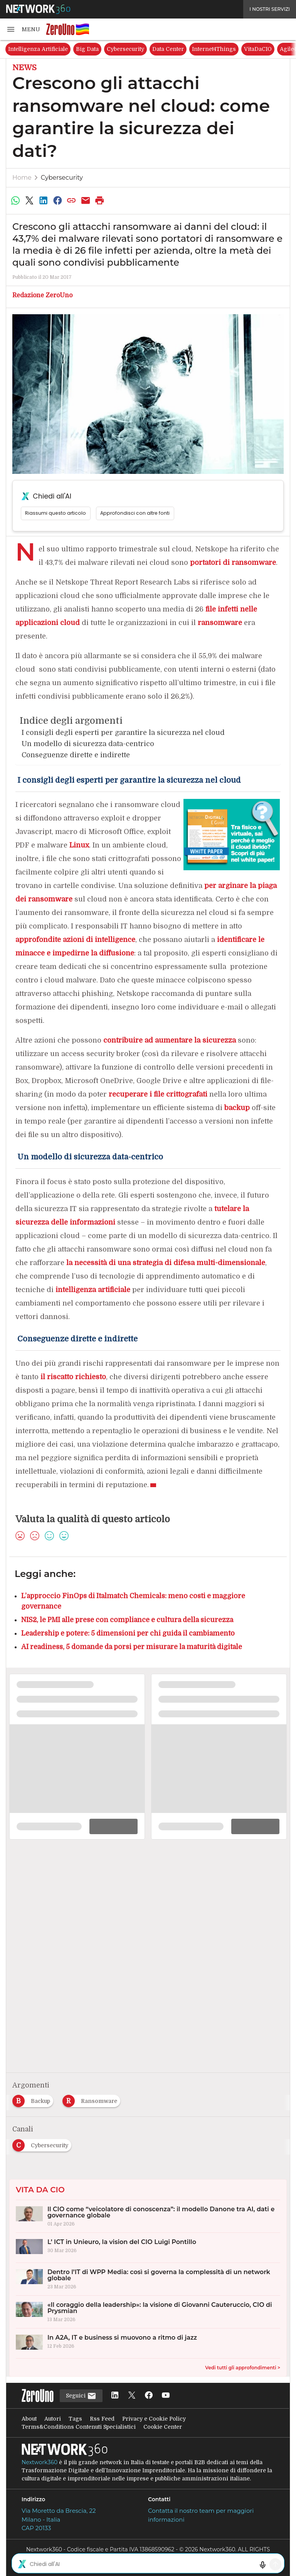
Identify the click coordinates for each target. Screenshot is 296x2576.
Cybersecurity (125, 49)
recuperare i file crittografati (158, 1094)
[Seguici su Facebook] (148, 2395)
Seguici (81, 2396)
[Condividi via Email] (85, 200)
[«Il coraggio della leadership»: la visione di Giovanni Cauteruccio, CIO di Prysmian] (148, 2312)
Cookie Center (162, 2427)
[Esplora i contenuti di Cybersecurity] (43, 2143)
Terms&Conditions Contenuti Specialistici (79, 2427)
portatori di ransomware (233, 562)
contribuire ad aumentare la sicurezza (169, 1040)
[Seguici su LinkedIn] (114, 2395)
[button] (23, 29)
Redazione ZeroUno (42, 295)
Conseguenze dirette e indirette (75, 755)
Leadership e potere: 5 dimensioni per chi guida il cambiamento (128, 1633)
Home (22, 177)
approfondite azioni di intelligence (75, 939)
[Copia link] (72, 200)
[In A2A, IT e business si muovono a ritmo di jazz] (148, 2343)
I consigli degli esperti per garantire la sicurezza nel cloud (122, 732)
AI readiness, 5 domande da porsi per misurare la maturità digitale (131, 1647)
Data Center (168, 49)
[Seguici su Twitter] (131, 2395)
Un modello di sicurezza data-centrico (87, 744)
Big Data (87, 49)
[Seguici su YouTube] (165, 2395)
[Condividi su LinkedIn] (43, 200)
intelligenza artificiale (93, 1290)
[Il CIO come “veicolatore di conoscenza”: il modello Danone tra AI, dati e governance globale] (148, 2216)
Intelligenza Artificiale (38, 49)
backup (237, 1108)
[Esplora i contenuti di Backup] (34, 2099)
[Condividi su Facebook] (57, 200)
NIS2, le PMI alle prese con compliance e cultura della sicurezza (127, 1620)
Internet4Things (214, 49)
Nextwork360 (39, 2462)
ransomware (220, 623)
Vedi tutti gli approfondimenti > (242, 2367)
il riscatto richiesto (73, 1377)
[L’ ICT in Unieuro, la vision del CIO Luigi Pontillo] (148, 2247)
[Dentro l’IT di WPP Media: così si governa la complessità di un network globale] (148, 2279)
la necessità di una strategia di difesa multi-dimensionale (165, 1263)
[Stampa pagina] (100, 200)
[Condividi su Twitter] (29, 200)
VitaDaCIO (258, 49)
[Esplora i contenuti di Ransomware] (92, 2099)
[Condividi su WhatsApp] (15, 200)
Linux (79, 845)
